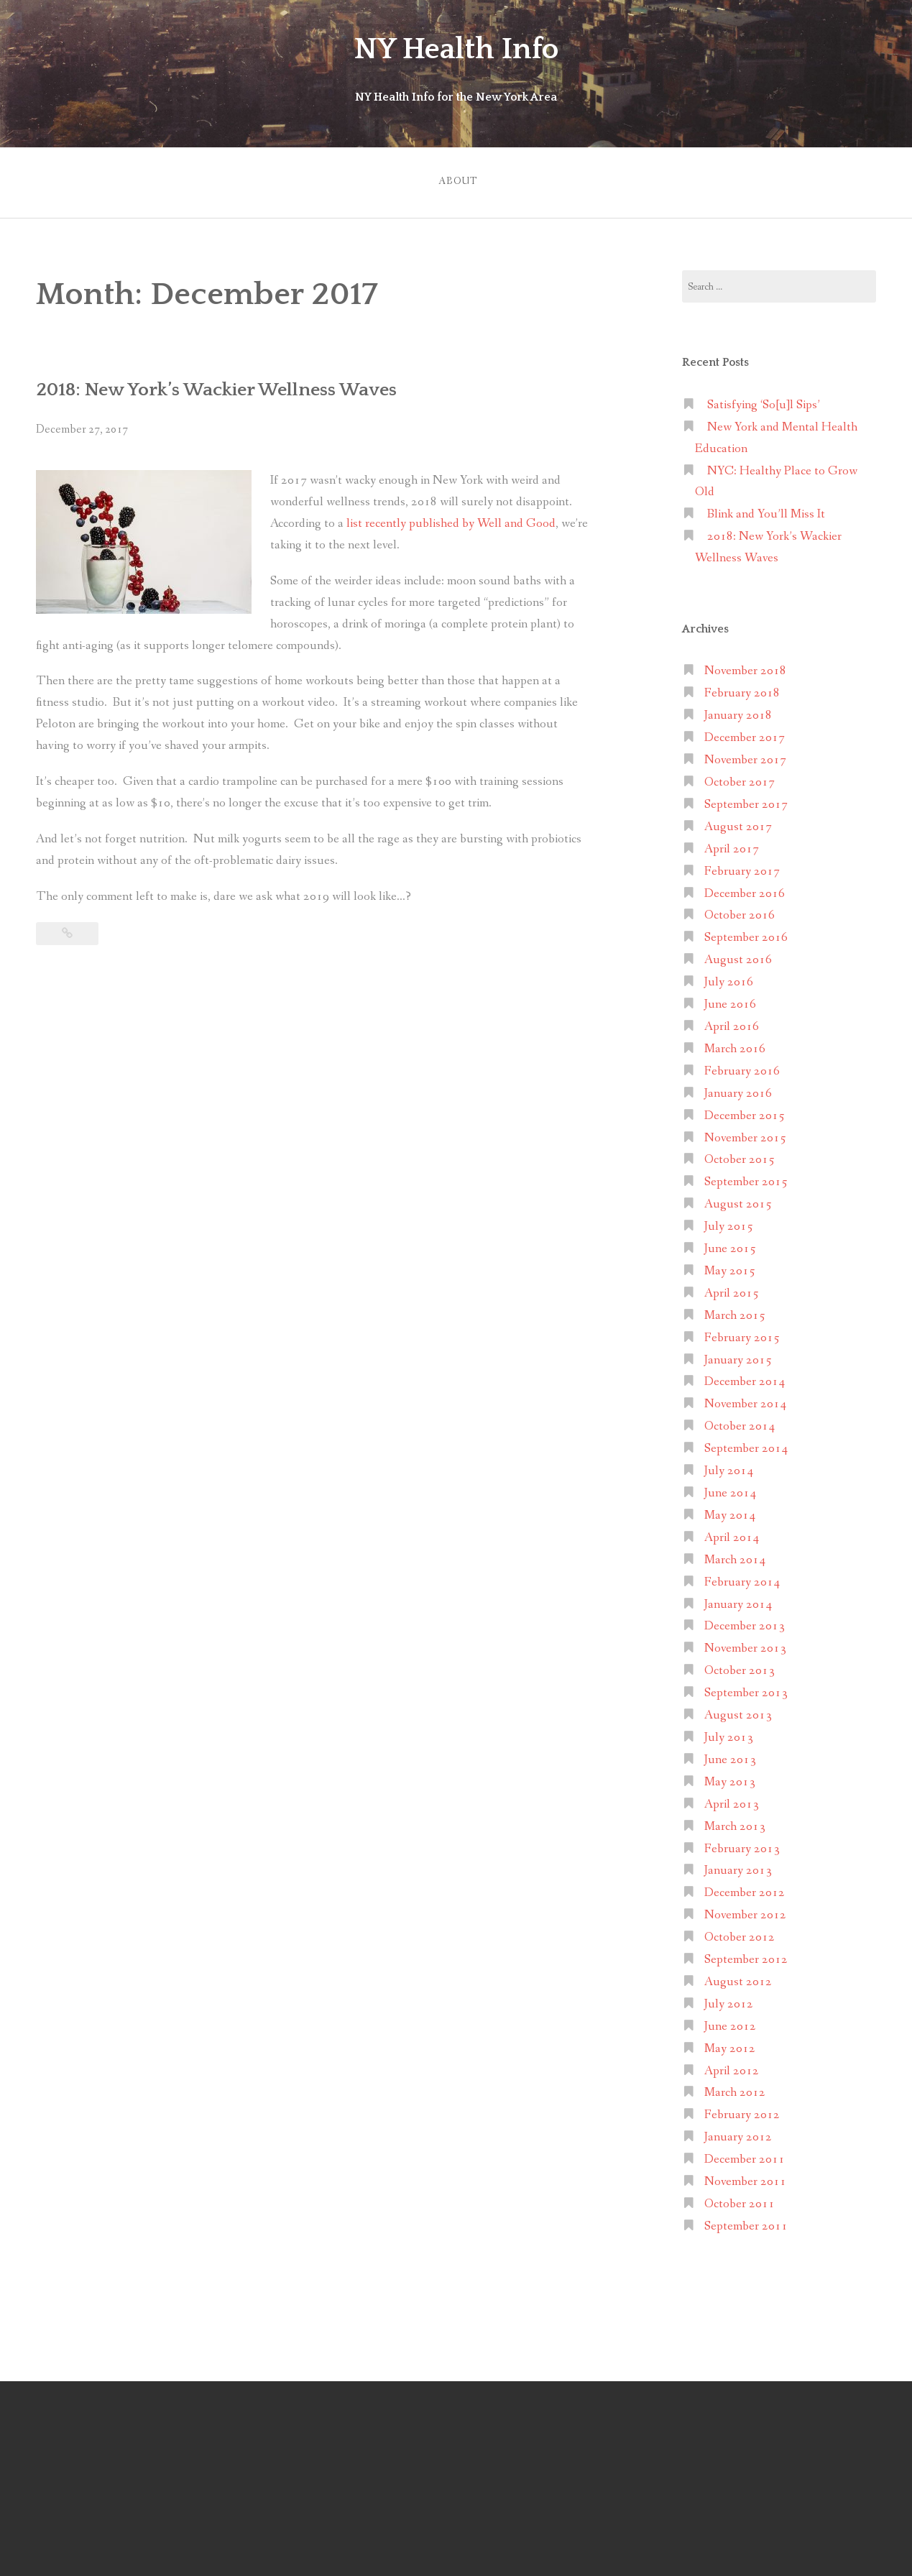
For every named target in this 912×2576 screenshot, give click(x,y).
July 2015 (728, 1223)
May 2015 (729, 1267)
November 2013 (745, 1645)
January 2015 (738, 1356)
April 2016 (731, 1023)
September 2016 (746, 934)
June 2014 (730, 1489)
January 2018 (738, 712)
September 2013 (746, 1689)
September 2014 (746, 1445)
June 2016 (730, 1001)
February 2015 (742, 1333)
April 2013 (731, 1800)
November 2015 (745, 1134)
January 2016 (738, 1089)
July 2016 (728, 978)
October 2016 (739, 911)
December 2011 (744, 2156)
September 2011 (746, 2222)
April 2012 (731, 2066)
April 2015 (731, 1290)
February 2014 (742, 1578)
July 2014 (728, 1467)
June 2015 (730, 1245)
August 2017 (738, 823)
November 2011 (745, 2178)
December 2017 (744, 734)
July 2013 (728, 1734)
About (456, 178)
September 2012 (746, 1956)
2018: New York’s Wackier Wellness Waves (225, 386)
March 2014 (734, 1555)
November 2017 (745, 756)
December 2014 (744, 1378)
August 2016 (738, 956)
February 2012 (742, 2111)
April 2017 (731, 845)
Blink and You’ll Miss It (766, 510)
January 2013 (738, 1867)
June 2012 (730, 2022)
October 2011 (739, 2200)
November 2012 (745, 1911)
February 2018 (742, 689)
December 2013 (744, 1622)
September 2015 (746, 1178)
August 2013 (738, 1711)
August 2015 (738, 1200)
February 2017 (742, 867)
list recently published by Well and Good (451, 520)
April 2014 (731, 1534)
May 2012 (729, 2044)
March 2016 (734, 1045)
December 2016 (744, 889)
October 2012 (739, 1934)
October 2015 (739, 1156)
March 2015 (734, 1311)
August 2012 (738, 1978)
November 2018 (745, 667)
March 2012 (734, 2089)
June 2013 (730, 1756)
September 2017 (746, 801)
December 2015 (744, 1111)
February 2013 (742, 1844)
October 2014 (739, 1422)
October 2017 (739, 778)
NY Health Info (456, 49)
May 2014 (729, 1512)
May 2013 (729, 1778)
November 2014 (745, 1400)
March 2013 (734, 1822)
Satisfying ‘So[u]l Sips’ (763, 401)
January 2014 (738, 1600)
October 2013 (739, 1667)
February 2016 (742, 1067)
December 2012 (744, 1889)
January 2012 (738, 2133)
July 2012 (728, 2000)
